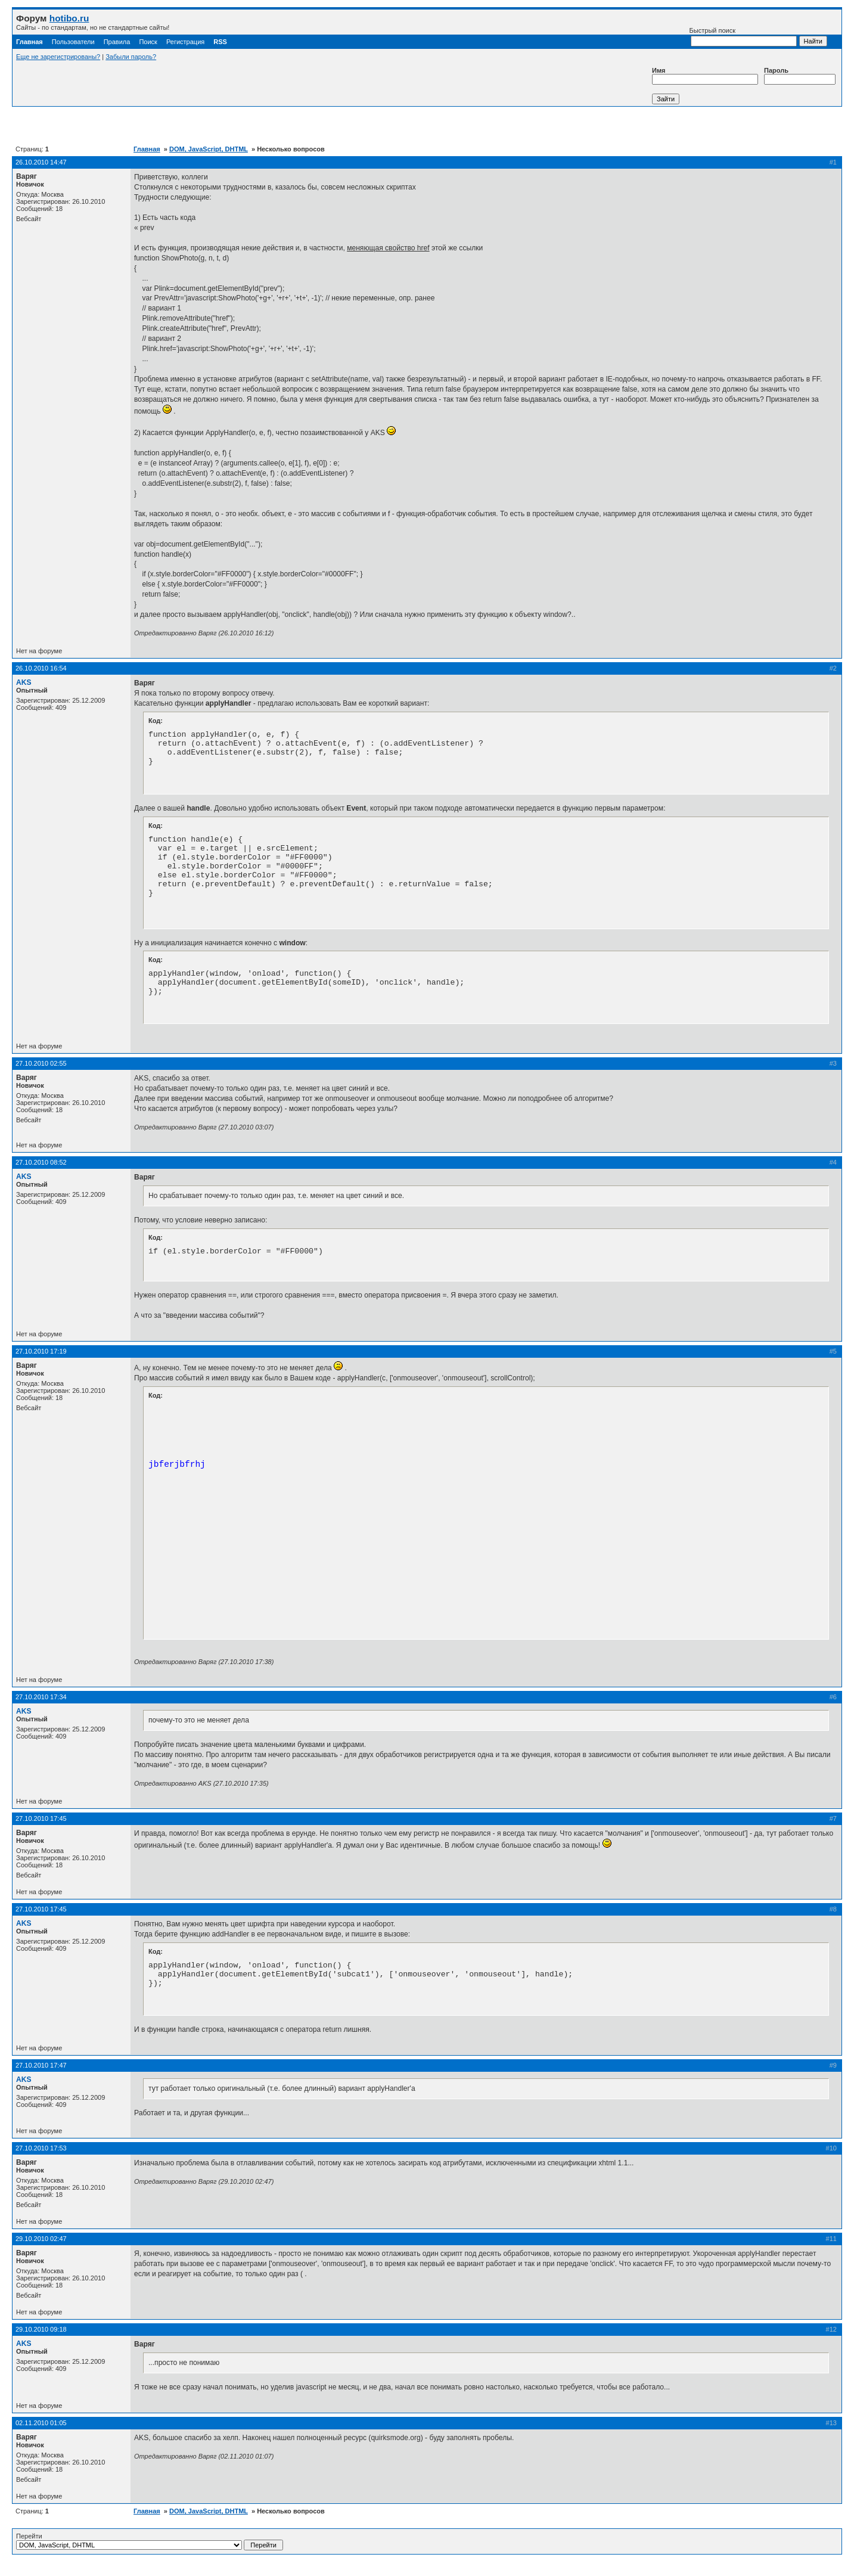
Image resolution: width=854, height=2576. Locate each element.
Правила (117, 41)
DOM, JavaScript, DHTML (208, 149)
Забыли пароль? (130, 56)
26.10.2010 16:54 (41, 668)
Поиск (148, 41)
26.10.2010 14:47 (41, 162)
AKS (24, 682)
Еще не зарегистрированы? (58, 56)
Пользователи (73, 41)
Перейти (149, 2541)
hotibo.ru (69, 18)
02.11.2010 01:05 (41, 2422)
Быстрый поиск (743, 36)
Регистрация (185, 41)
